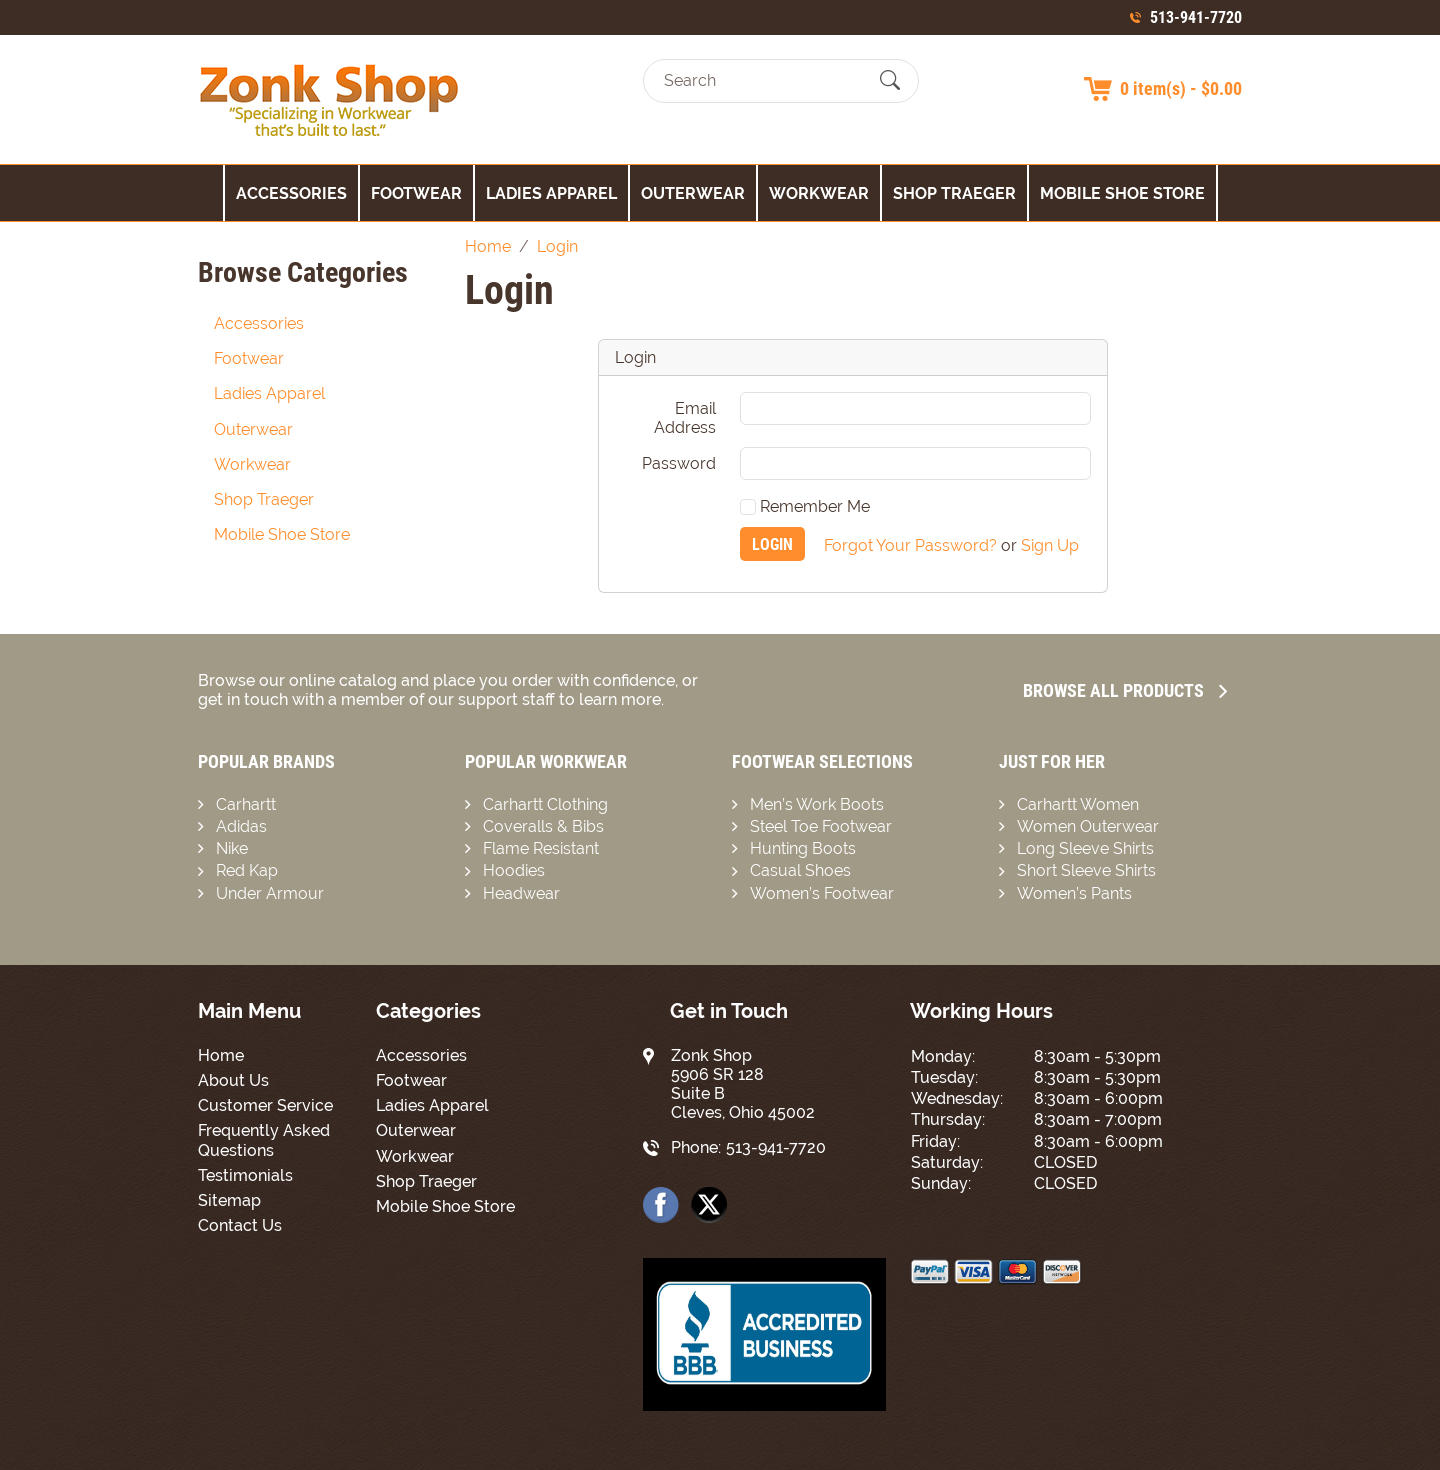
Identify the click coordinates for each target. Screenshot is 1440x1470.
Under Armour (270, 893)
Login (772, 544)
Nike (232, 848)
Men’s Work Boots (817, 804)
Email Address (685, 418)
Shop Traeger (954, 193)
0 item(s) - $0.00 (1181, 88)
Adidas (241, 826)
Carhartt (246, 804)
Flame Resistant (541, 848)
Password (679, 463)
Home (221, 1055)
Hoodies (514, 870)
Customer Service (265, 1105)
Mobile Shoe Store (1122, 193)
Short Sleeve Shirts (1086, 870)
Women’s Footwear (822, 893)
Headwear (521, 893)
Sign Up (1050, 544)
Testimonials (245, 1175)
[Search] (763, 80)
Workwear (819, 193)
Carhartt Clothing (545, 804)
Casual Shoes (800, 870)
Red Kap (247, 870)
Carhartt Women (1078, 804)
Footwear (416, 193)
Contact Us (240, 1225)
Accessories (291, 193)
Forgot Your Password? (910, 544)
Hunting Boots (803, 848)
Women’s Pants (1074, 893)
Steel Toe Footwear (821, 826)
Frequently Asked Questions (264, 1140)
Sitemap (229, 1200)
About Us (233, 1080)
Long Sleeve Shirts (1085, 848)
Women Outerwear (1088, 826)
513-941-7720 (1196, 17)
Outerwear (693, 193)
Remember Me (805, 506)
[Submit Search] (890, 81)
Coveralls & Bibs (543, 826)
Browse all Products (1125, 690)
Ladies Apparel (551, 193)
